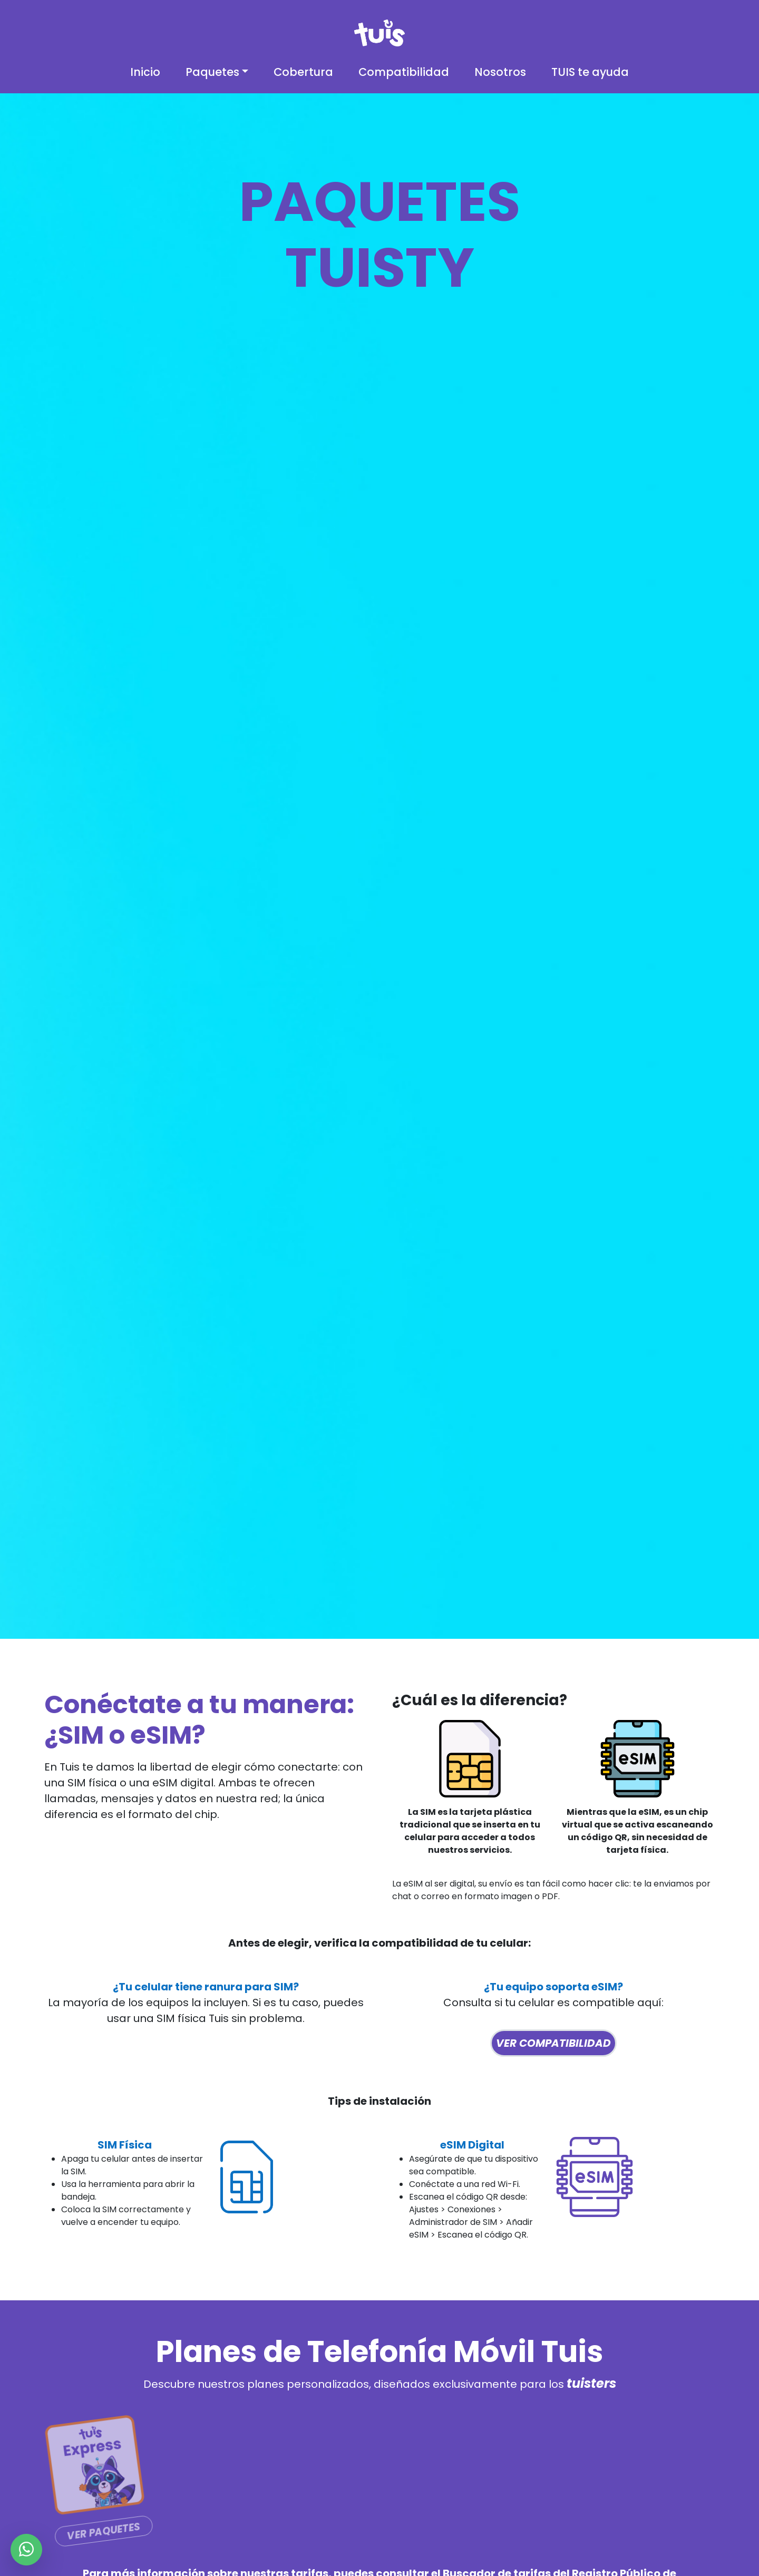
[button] (216, 72)
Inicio (145, 72)
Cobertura (303, 72)
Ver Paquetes (102, 2531)
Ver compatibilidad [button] (553, 2043)
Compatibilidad (403, 72)
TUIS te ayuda (590, 72)
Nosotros (500, 72)
